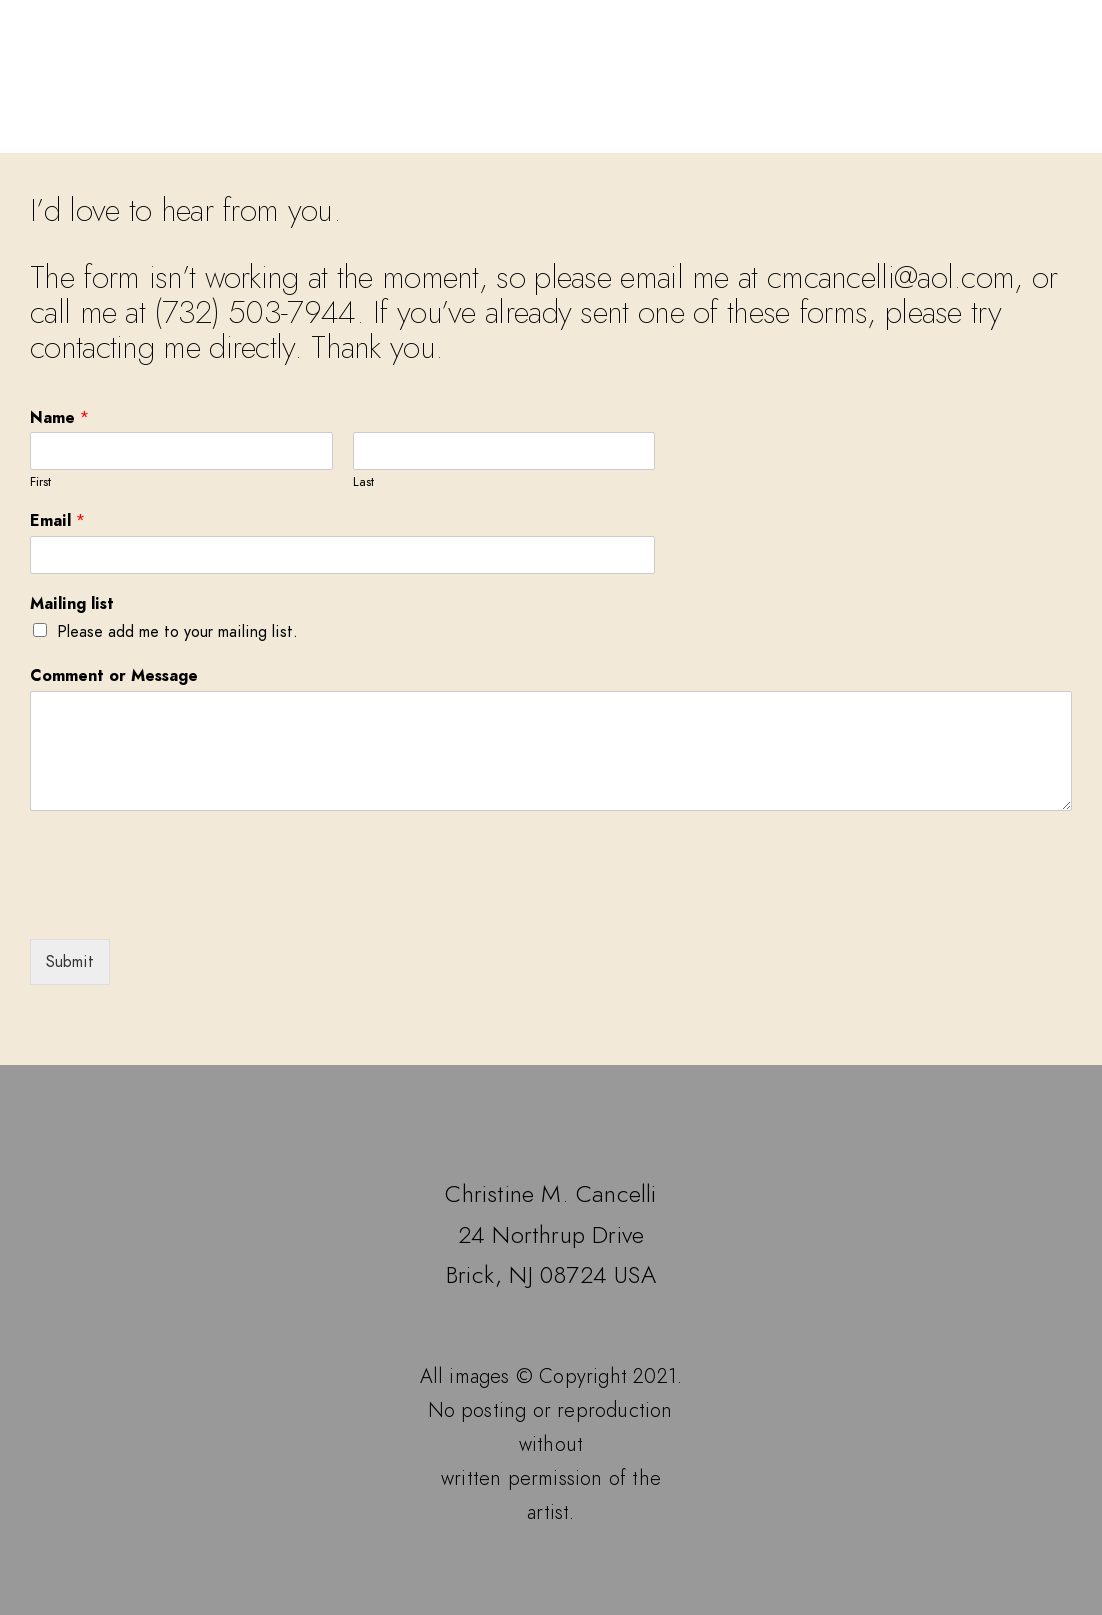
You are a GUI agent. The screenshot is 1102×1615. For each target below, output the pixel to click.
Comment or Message (114, 676)
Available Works (435, 127)
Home (174, 127)
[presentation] (182, 906)
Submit (70, 962)
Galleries (278, 127)
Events (582, 127)
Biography (699, 127)
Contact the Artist (877, 127)
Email (57, 521)
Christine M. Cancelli (550, 65)
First (40, 482)
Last (363, 482)
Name (59, 418)
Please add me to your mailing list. (177, 632)
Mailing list (72, 604)
